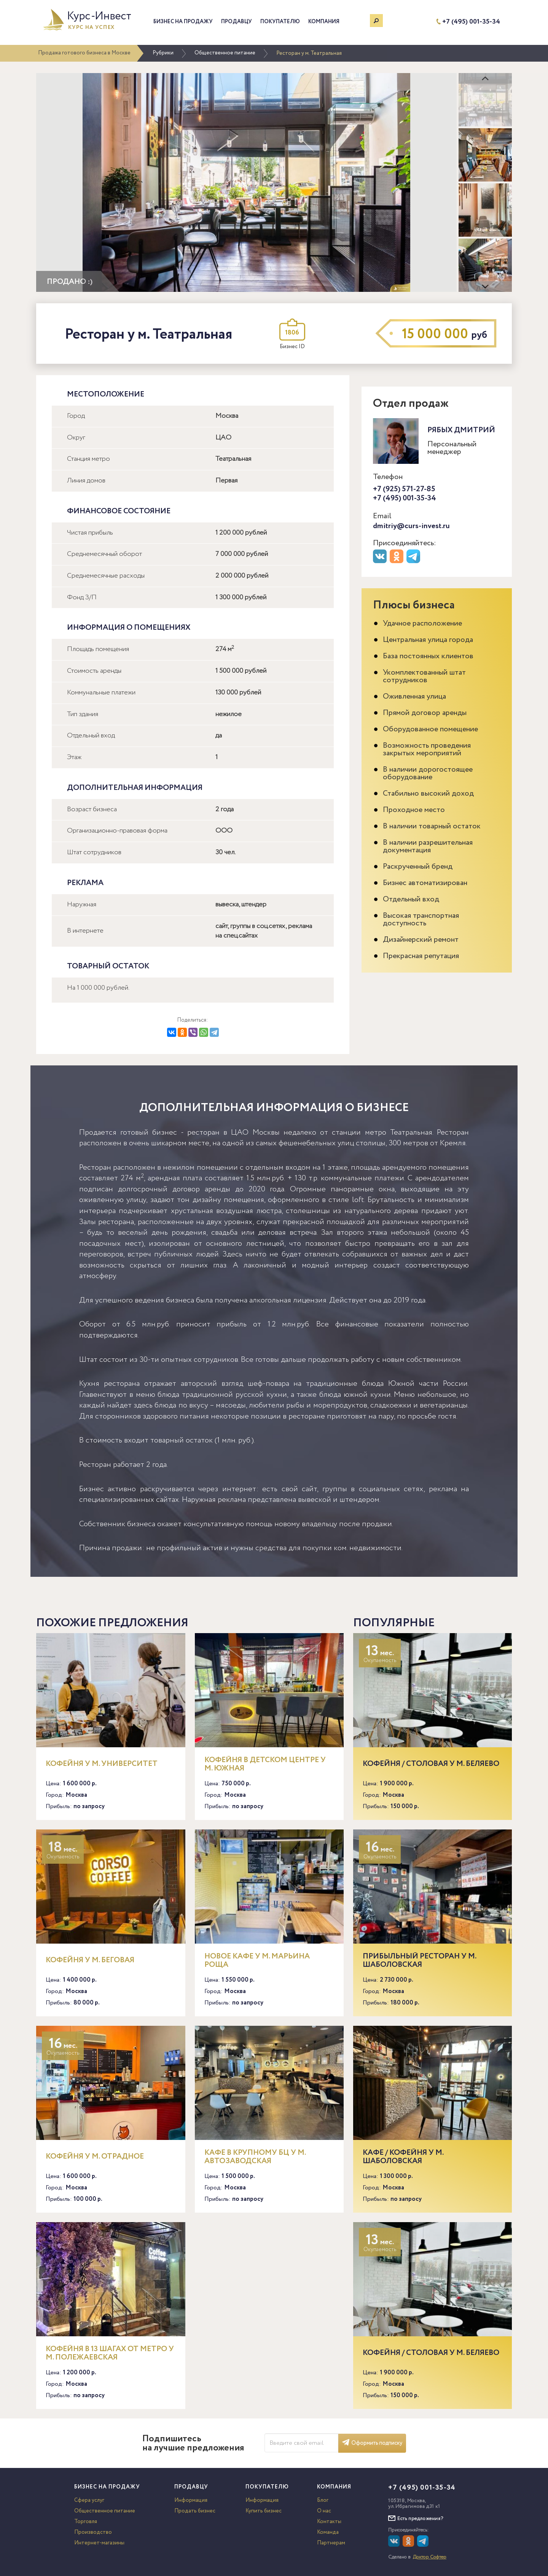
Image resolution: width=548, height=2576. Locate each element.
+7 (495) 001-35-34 (471, 22)
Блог (322, 2500)
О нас (324, 2511)
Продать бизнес (194, 2511)
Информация (190, 2500)
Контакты (329, 2521)
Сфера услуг (89, 2500)
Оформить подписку (372, 2443)
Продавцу (236, 21)
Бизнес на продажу (183, 21)
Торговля (85, 2521)
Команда (328, 2532)
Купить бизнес (263, 2511)
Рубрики (163, 53)
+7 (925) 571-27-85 (404, 489)
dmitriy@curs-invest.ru (411, 526)
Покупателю (280, 21)
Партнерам (331, 2543)
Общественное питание (224, 53)
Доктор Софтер (429, 2557)
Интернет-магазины (99, 2543)
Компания (323, 21)
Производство (93, 2532)
